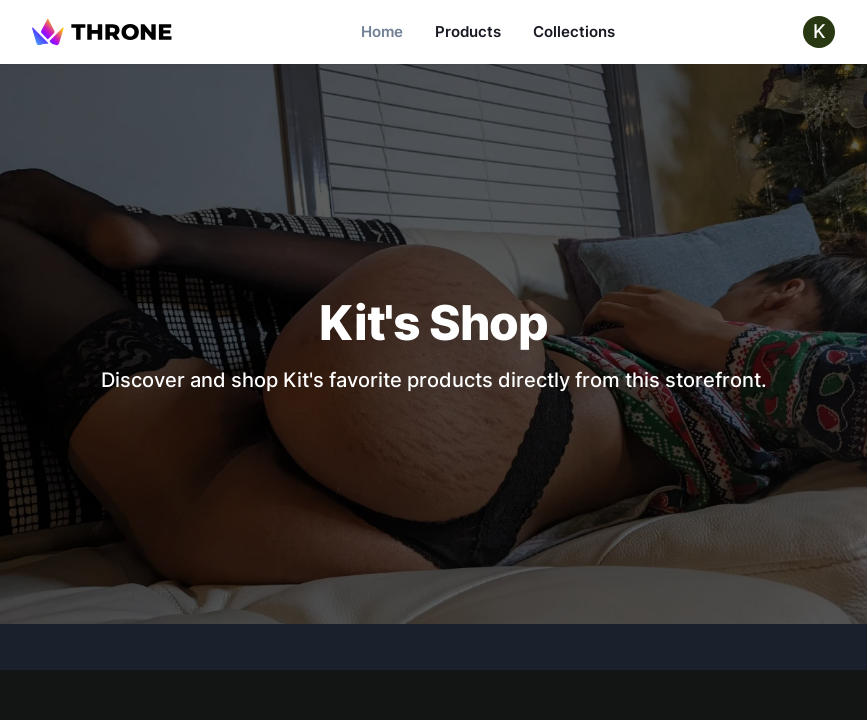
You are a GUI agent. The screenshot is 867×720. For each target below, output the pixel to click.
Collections (574, 31)
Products (468, 31)
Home (382, 31)
